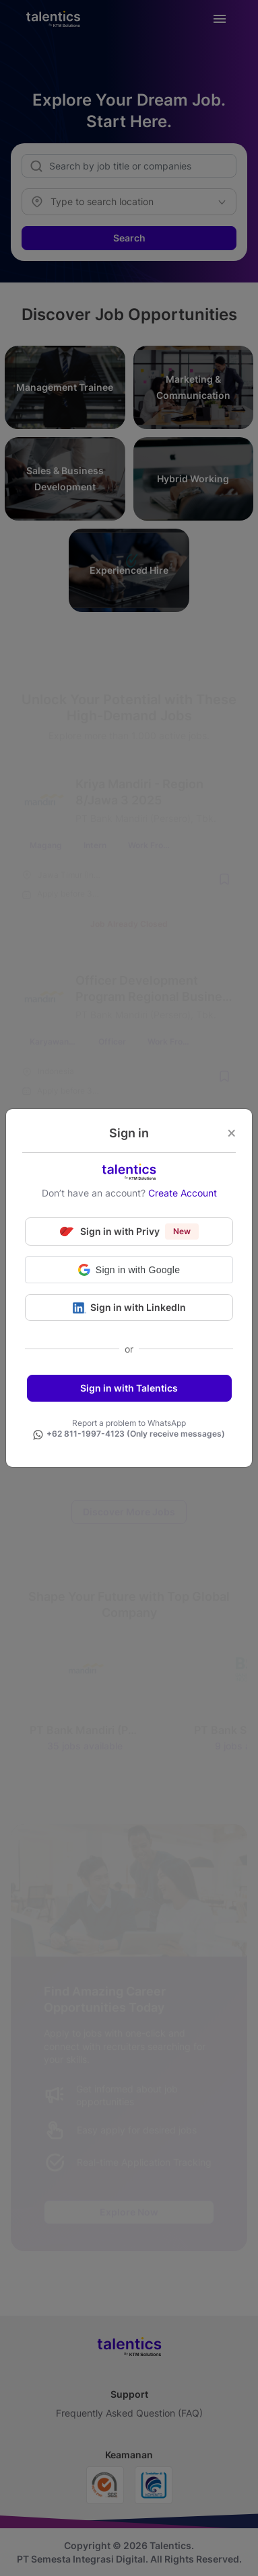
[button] (129, 1269)
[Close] (231, 1134)
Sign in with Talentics (129, 1388)
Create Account (182, 1193)
